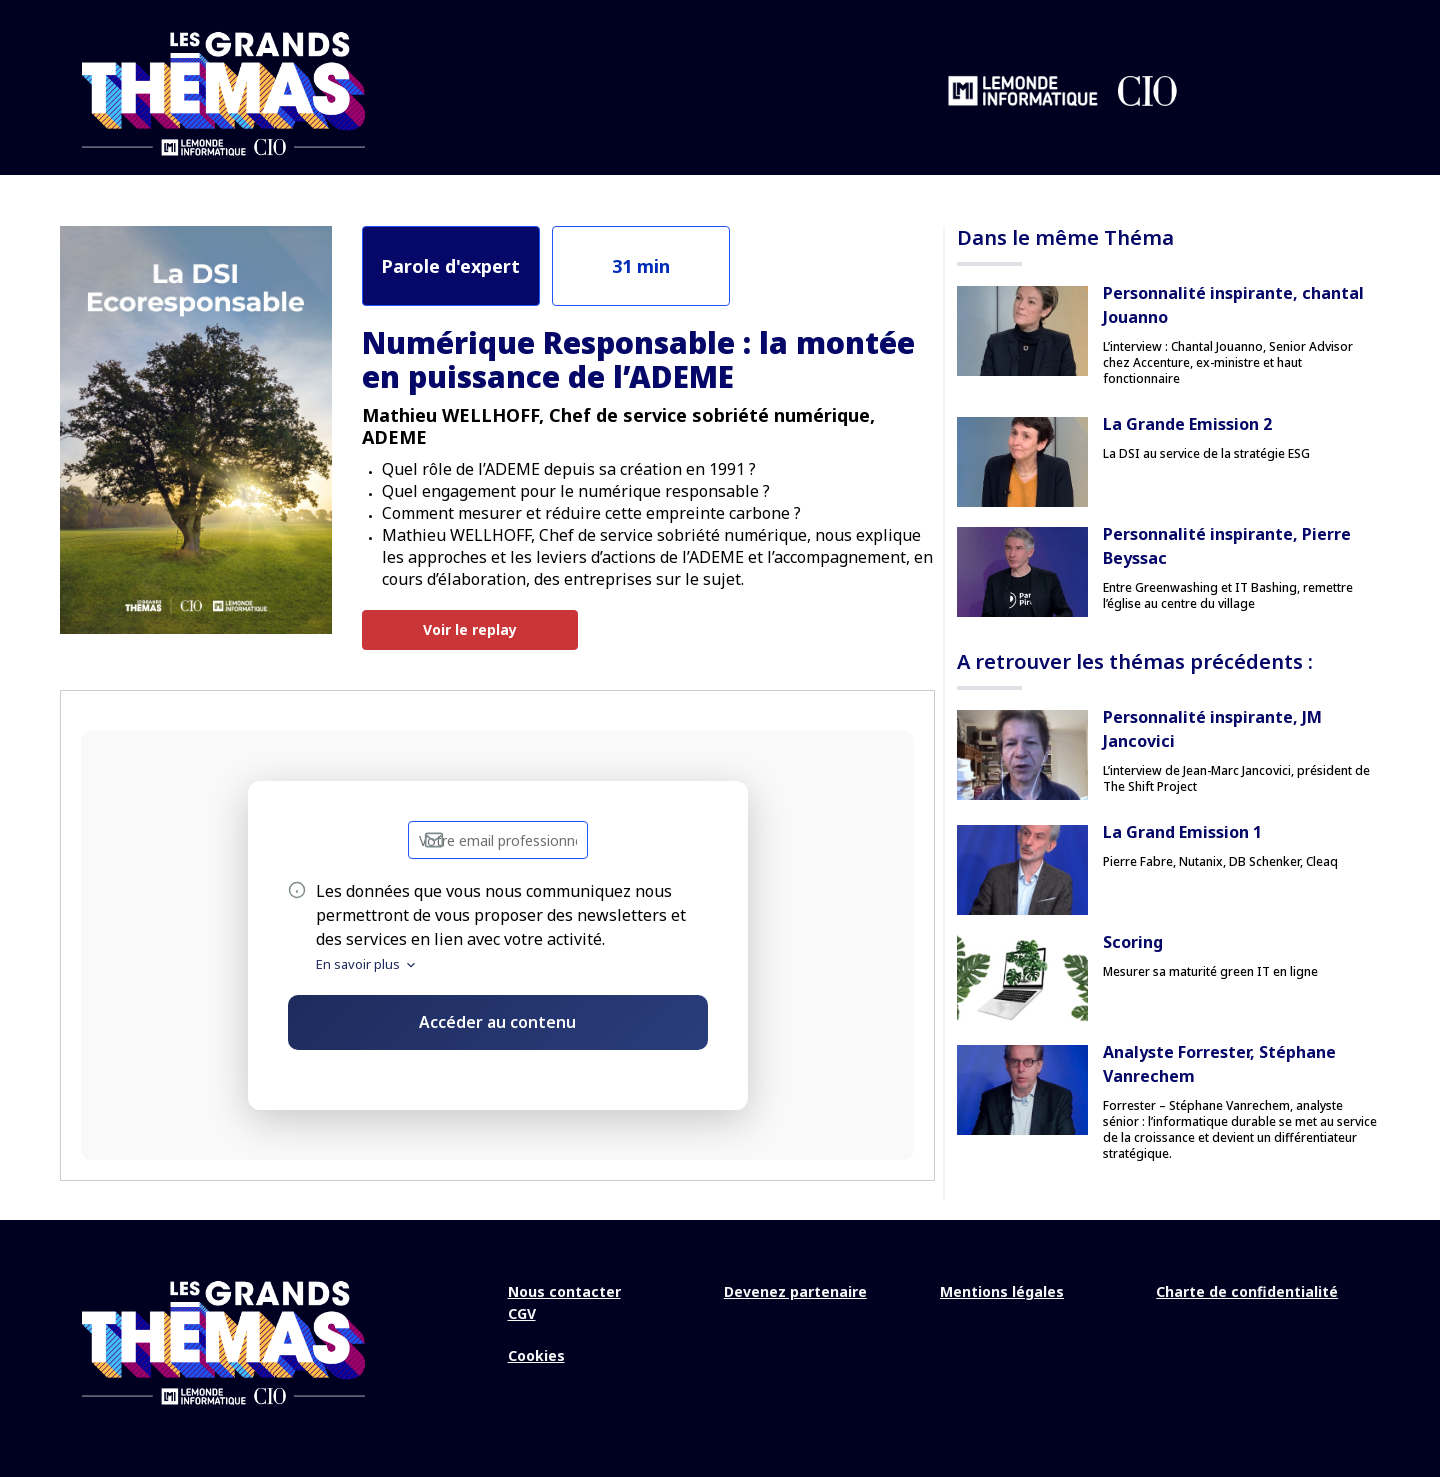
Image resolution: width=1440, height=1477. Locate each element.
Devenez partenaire (795, 1290)
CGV (522, 1312)
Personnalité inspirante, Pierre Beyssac (1227, 545)
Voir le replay (470, 628)
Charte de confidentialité (1247, 1290)
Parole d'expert (450, 264)
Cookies (536, 1354)
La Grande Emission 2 (1187, 423)
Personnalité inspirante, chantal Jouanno (1233, 304)
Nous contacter (564, 1290)
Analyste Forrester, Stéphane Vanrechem (1219, 1063)
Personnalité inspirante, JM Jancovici (1212, 728)
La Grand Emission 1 (1182, 831)
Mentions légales (1002, 1290)
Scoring (1133, 941)
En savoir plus (367, 963)
